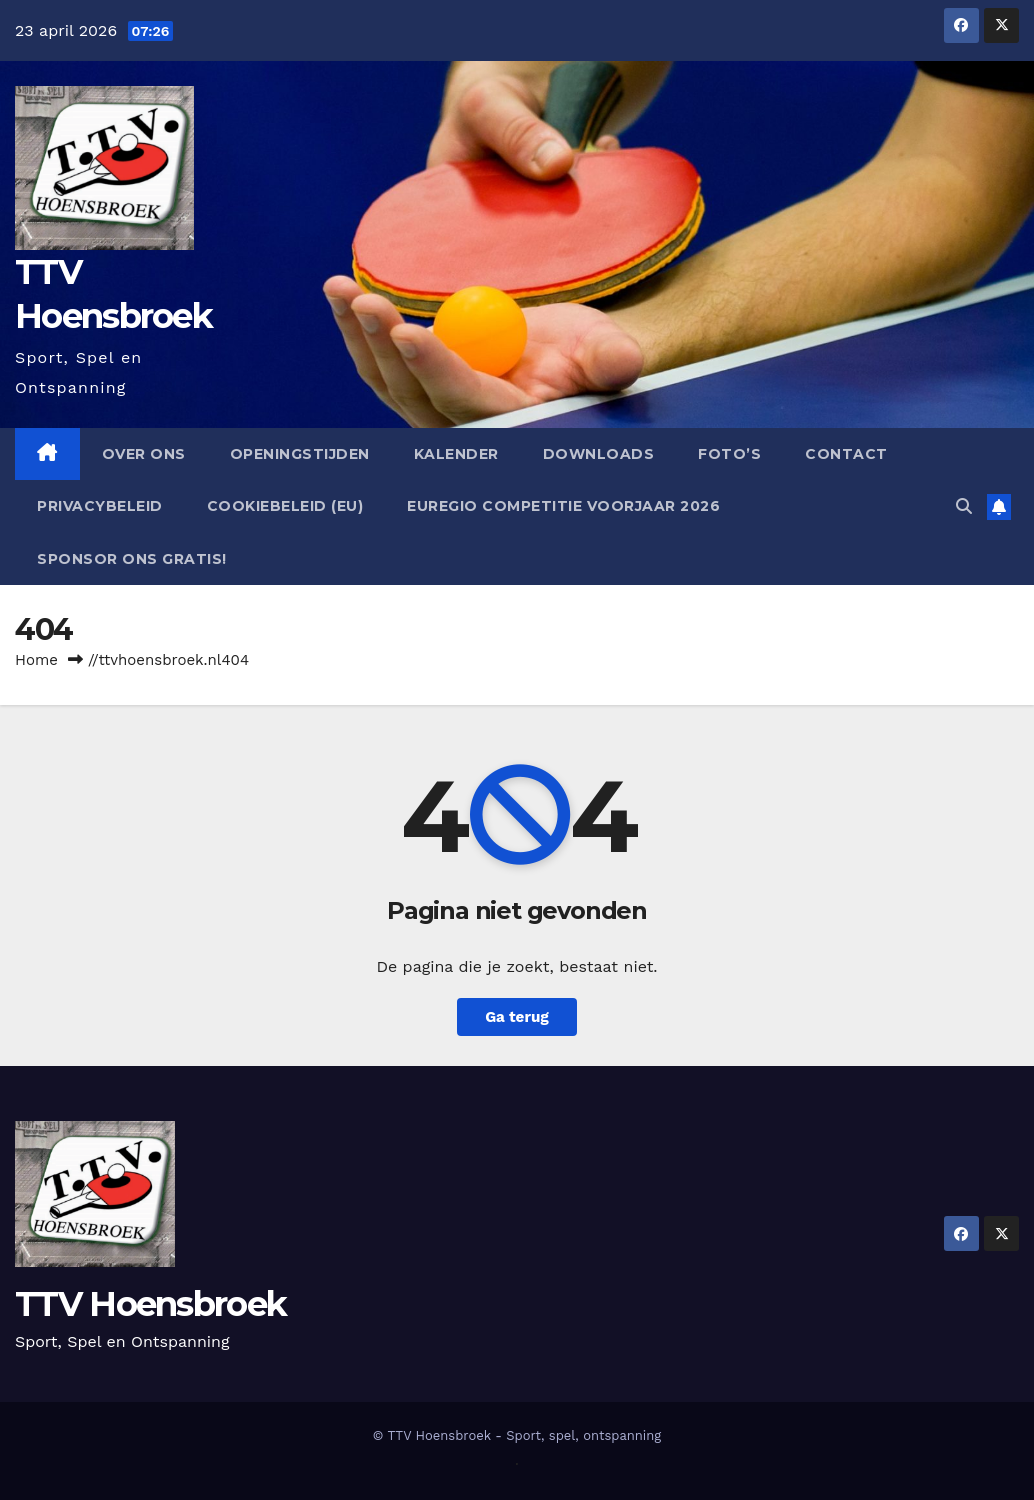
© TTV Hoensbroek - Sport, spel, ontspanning (517, 1435)
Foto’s (729, 454)
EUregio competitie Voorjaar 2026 (563, 506)
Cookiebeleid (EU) (285, 506)
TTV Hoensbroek (150, 1304)
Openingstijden (300, 454)
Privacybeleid (100, 506)
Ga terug (517, 1017)
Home (36, 660)
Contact (846, 454)
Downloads (599, 454)
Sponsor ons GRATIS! (132, 559)
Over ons (144, 454)
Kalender (456, 454)
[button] (964, 506)
